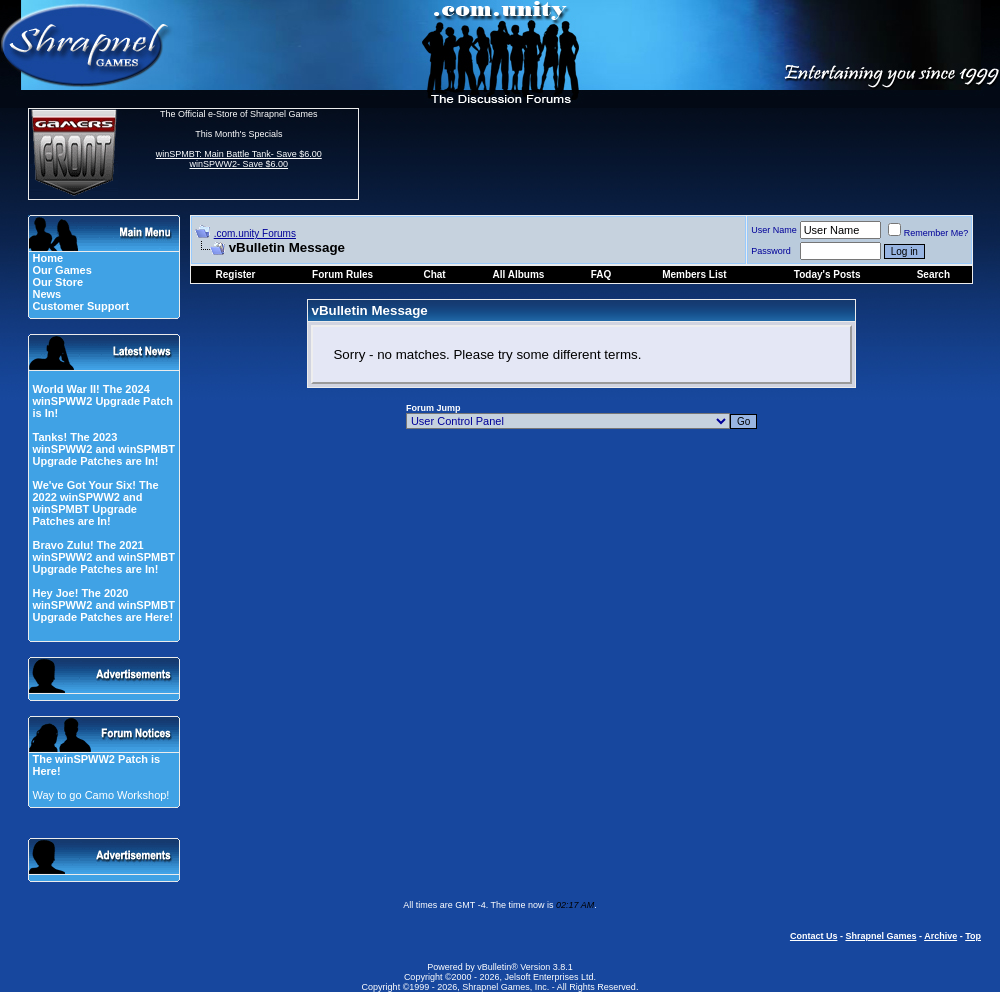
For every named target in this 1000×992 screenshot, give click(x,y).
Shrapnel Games (880, 936)
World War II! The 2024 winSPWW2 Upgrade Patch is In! (102, 401)
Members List (694, 274)
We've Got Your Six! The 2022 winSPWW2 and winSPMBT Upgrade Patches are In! (95, 503)
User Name (774, 230)
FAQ (601, 274)
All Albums (519, 274)
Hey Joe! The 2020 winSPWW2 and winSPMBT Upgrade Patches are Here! (103, 605)
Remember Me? (928, 233)
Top (973, 936)
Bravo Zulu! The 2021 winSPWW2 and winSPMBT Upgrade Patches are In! (103, 557)
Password (771, 251)
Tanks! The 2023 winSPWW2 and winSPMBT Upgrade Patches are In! (103, 449)
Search (933, 274)
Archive (940, 936)
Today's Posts (827, 274)
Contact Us (814, 936)
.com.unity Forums (255, 233)
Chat (434, 274)
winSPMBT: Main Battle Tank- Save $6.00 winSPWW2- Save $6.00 (239, 159)
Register (236, 274)
